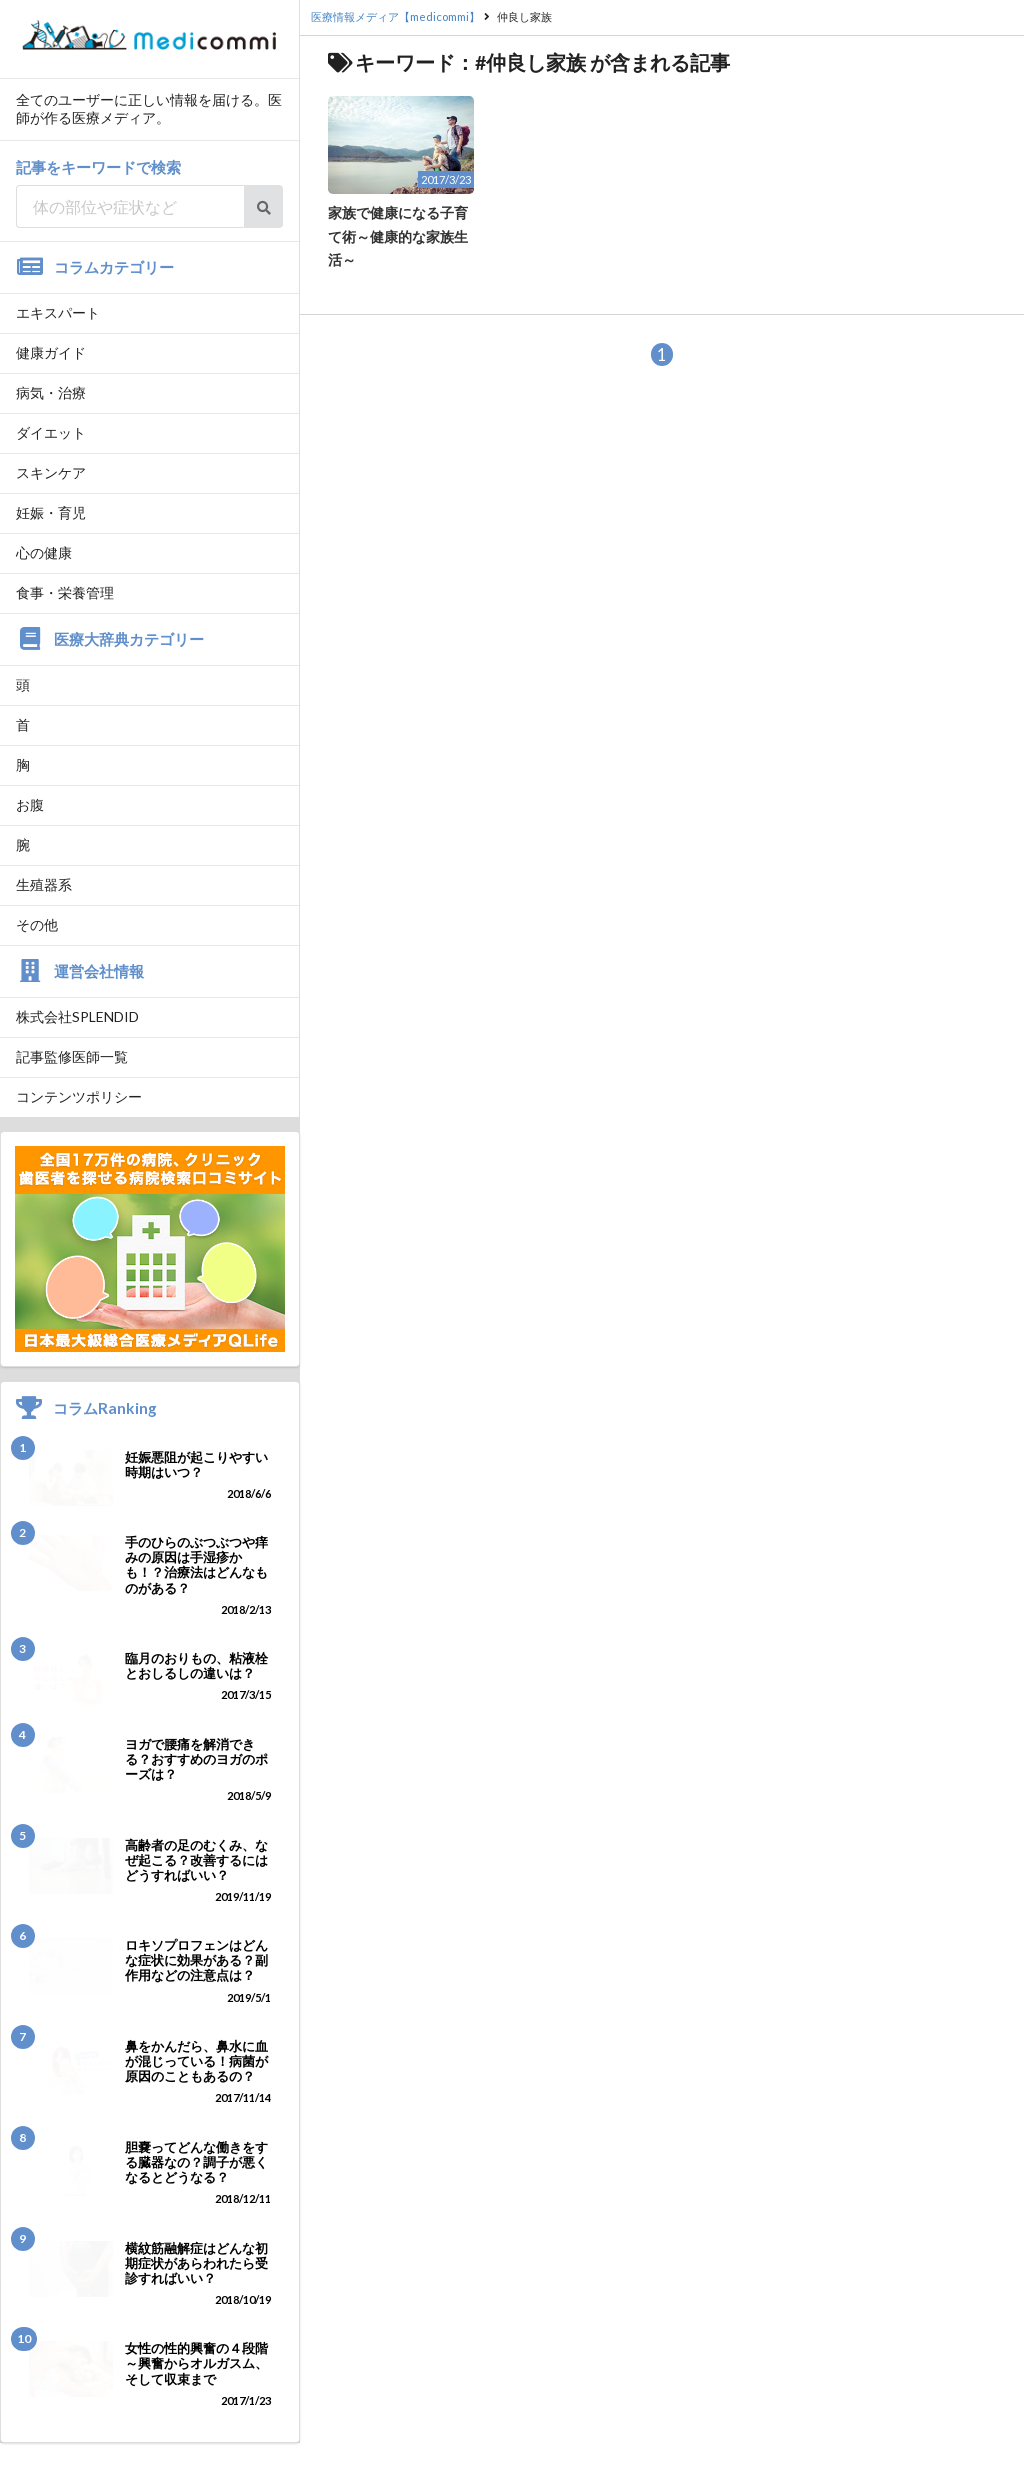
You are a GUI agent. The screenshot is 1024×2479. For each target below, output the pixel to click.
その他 (37, 924)
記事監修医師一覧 (72, 1056)
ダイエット (51, 432)
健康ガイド (51, 352)
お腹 (30, 804)
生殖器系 (44, 884)
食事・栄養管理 (65, 592)
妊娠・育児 (51, 512)
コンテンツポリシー (79, 1096)
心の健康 (44, 552)
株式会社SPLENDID (77, 1016)
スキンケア (51, 472)
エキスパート (58, 312)
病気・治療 (51, 392)
